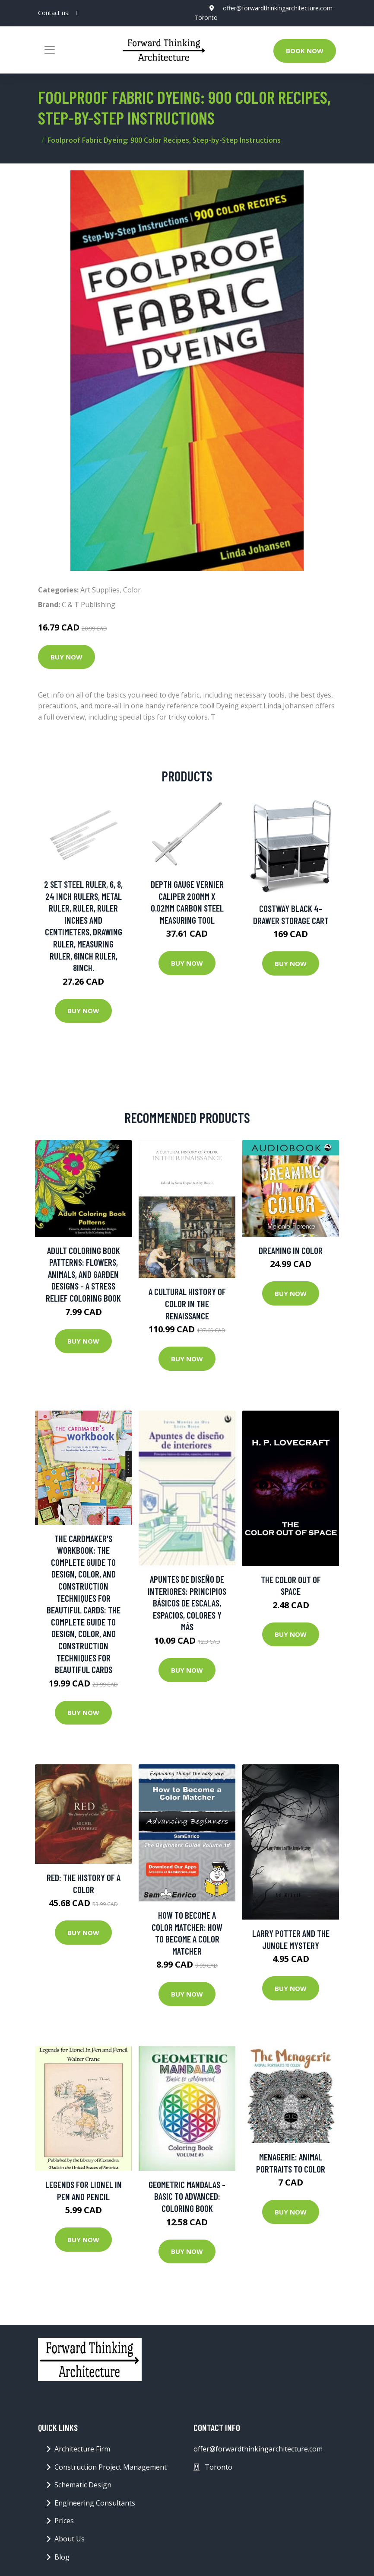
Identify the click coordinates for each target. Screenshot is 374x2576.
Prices (64, 2520)
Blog (62, 2557)
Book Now (304, 50)
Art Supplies (100, 590)
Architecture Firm (82, 2449)
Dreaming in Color (291, 1250)
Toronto (206, 17)
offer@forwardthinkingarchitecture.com (278, 8)
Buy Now (66, 657)
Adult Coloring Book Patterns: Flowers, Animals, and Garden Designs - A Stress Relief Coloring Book (83, 1274)
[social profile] (77, 13)
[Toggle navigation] (49, 50)
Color (132, 590)
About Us (69, 2539)
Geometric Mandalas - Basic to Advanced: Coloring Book (187, 2196)
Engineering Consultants (94, 2503)
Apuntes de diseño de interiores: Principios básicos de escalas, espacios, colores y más (187, 1603)
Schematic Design (82, 2485)
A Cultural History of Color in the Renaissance (187, 1303)
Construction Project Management (110, 2467)
